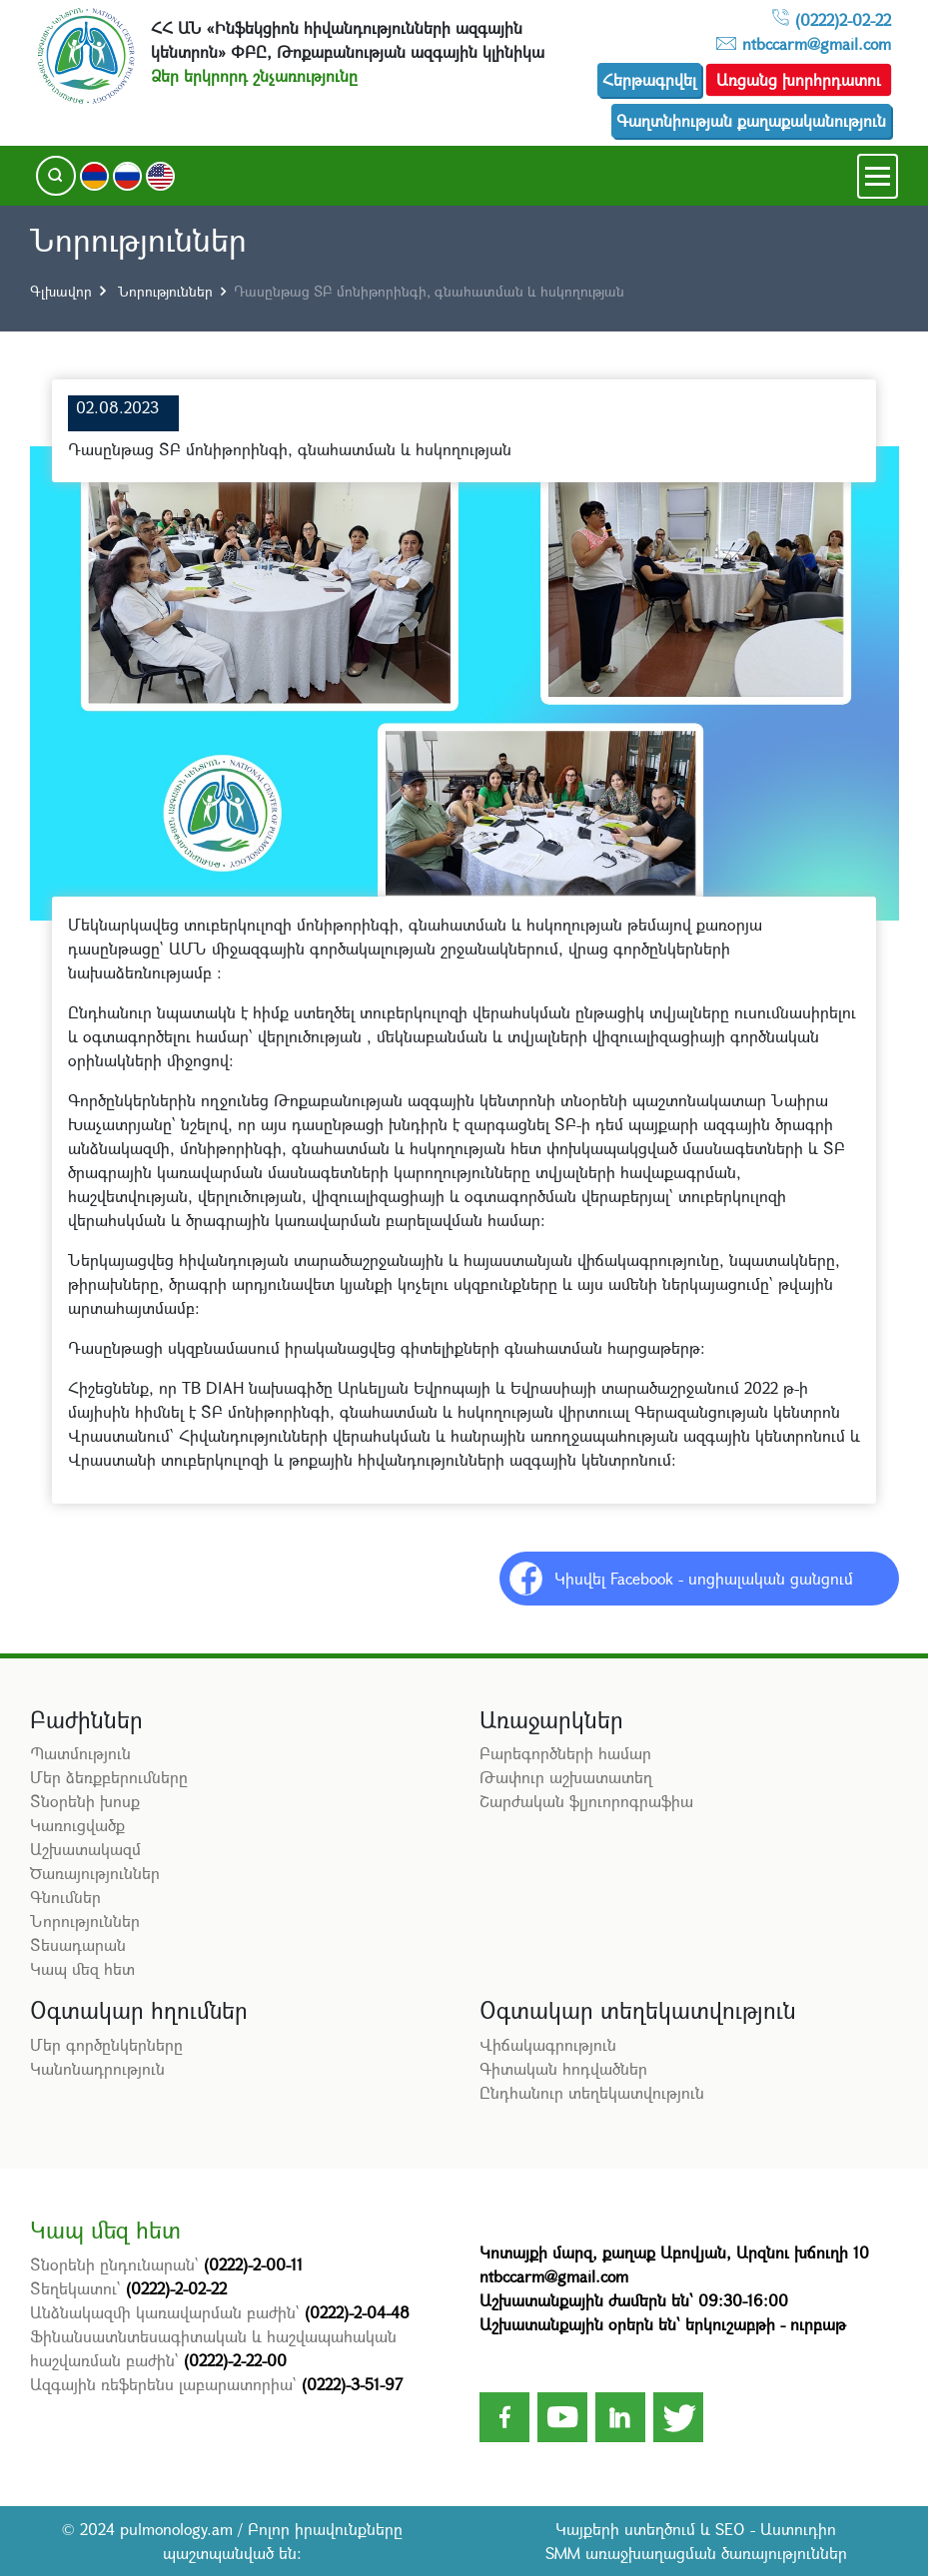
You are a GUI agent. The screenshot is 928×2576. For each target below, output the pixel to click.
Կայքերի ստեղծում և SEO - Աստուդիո (695, 2528)
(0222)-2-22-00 (235, 2359)
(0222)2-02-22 (843, 19)
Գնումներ (65, 1896)
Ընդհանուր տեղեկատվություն (591, 2092)
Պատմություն (80, 1752)
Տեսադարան (78, 1944)
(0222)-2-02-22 (176, 2287)
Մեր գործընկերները (106, 2044)
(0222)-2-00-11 (253, 2264)
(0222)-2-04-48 (357, 2311)
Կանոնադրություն (97, 2068)
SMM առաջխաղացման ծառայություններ (696, 2552)
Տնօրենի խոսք (85, 1800)
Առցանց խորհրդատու (798, 79)
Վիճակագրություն (547, 2044)
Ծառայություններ (95, 1872)
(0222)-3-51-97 (352, 2383)
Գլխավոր (61, 291)
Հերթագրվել (649, 79)
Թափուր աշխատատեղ (565, 1776)
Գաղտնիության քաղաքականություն (751, 120)
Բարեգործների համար (565, 1752)
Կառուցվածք (77, 1824)
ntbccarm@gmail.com (816, 43)
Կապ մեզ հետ (82, 1968)
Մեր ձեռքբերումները (109, 1776)
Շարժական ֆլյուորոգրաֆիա (586, 1800)
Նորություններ (163, 291)
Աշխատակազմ (85, 1848)
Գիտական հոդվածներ (563, 2068)
